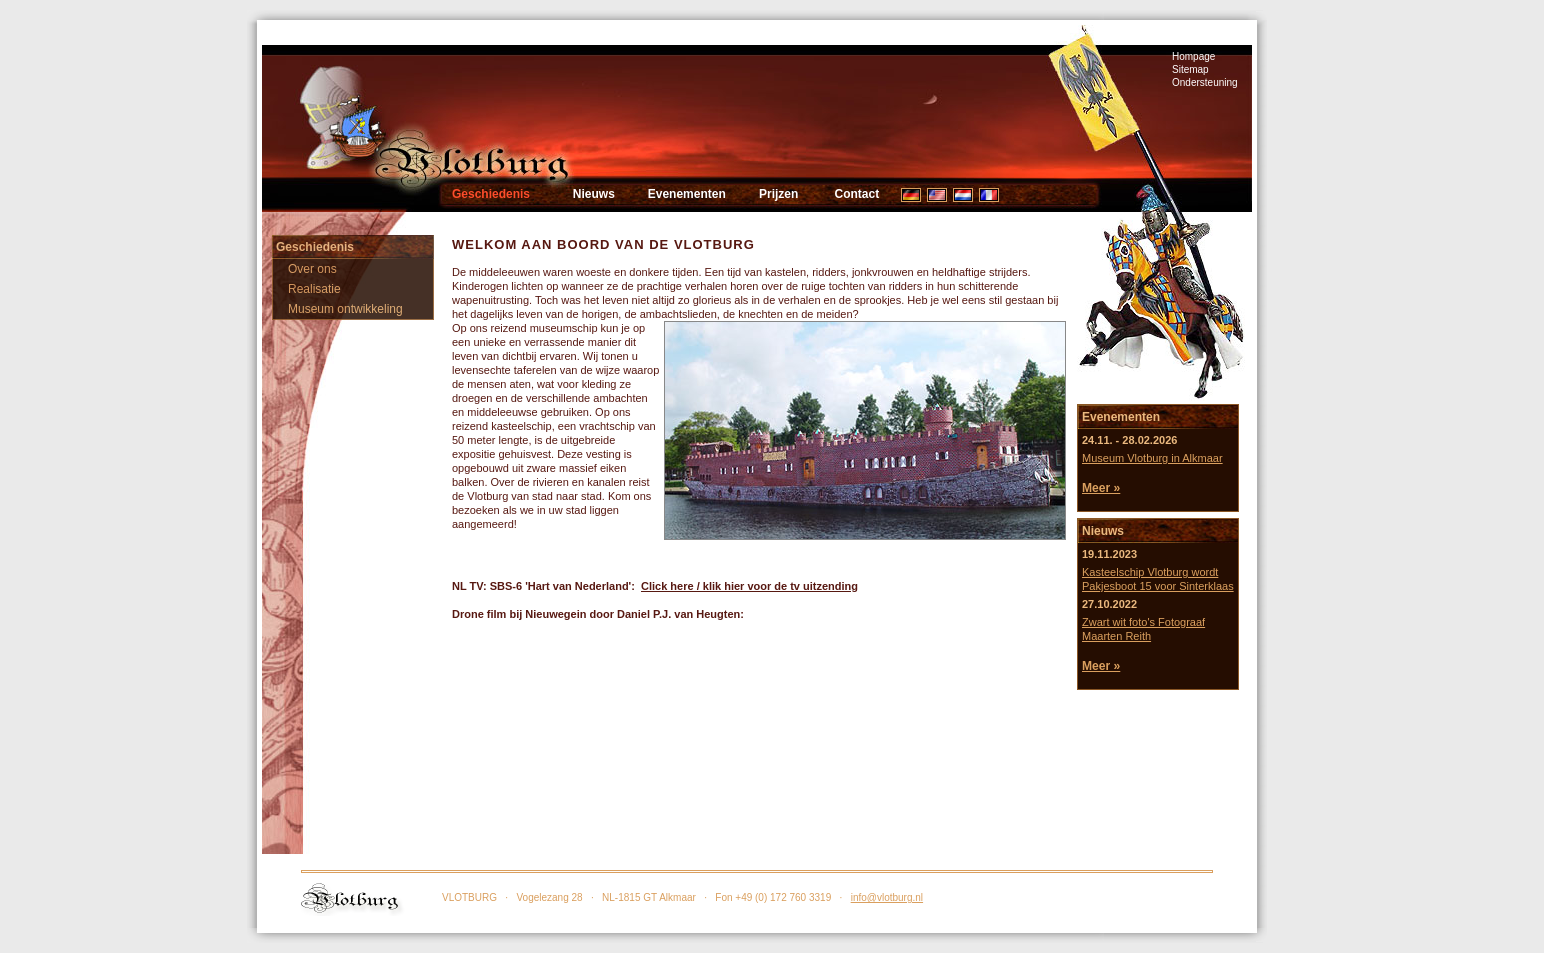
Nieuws (594, 194)
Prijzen (778, 194)
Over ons (312, 269)
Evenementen (687, 194)
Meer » (1101, 488)
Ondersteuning (1205, 82)
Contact (856, 194)
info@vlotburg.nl (887, 897)
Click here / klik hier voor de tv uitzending (749, 586)
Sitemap (1190, 69)
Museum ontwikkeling (345, 309)
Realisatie (314, 289)
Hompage (1193, 56)
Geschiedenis (491, 194)
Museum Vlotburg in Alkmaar (1152, 458)
